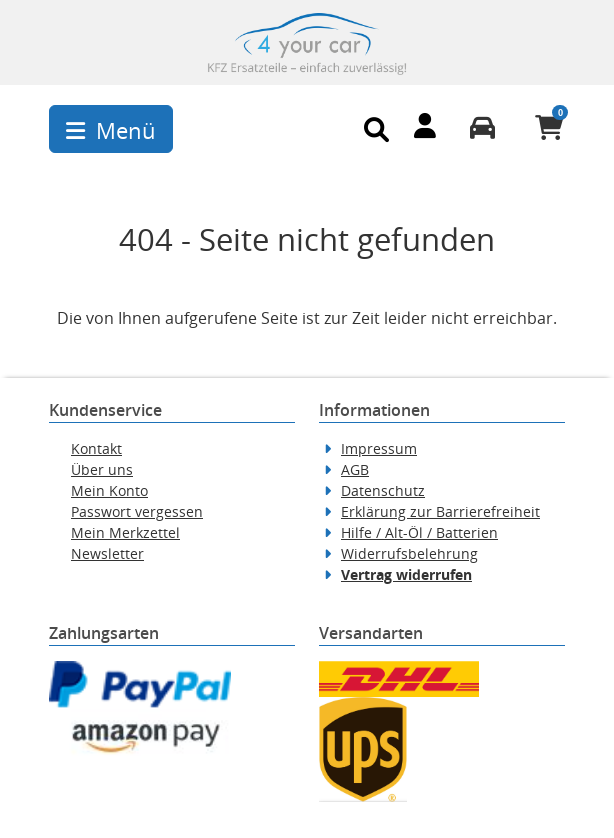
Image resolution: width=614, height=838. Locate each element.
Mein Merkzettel (125, 532)
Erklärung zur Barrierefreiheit (440, 511)
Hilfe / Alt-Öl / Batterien (419, 532)
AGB (355, 469)
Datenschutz (383, 490)
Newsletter (107, 553)
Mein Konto (109, 490)
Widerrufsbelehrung (409, 553)
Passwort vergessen (137, 511)
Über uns (102, 469)
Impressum (379, 448)
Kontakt (96, 448)
